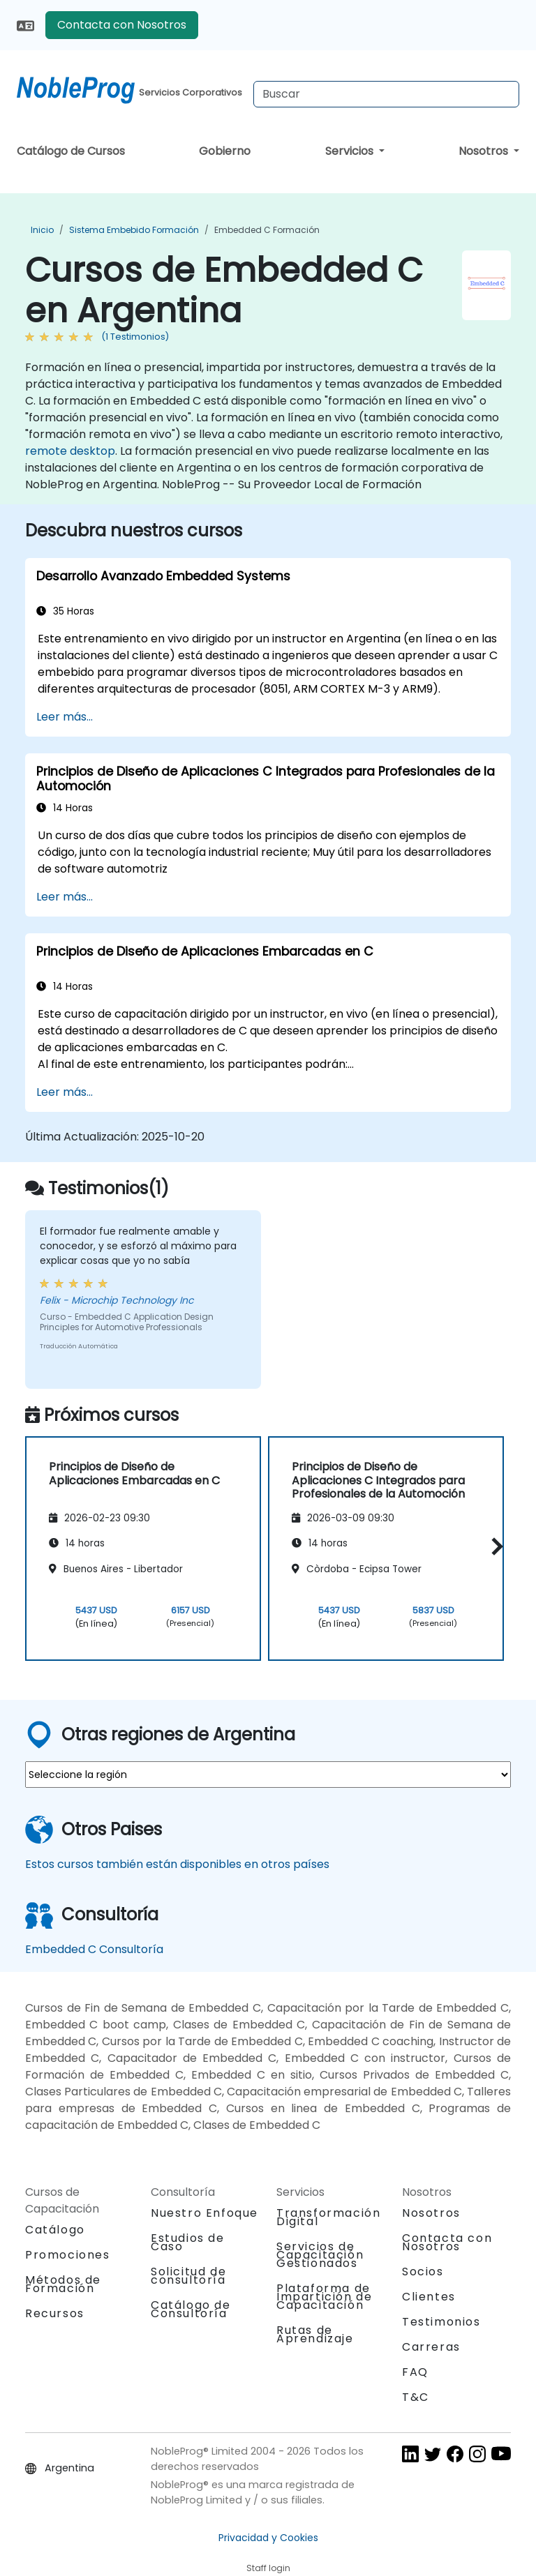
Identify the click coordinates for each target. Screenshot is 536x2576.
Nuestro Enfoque (204, 2213)
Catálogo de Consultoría (191, 2309)
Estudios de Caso (188, 2242)
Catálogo (55, 2230)
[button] (493, 1546)
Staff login (268, 2568)
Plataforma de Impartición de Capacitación (324, 2296)
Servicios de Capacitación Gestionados (320, 2254)
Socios (423, 2272)
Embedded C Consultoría (94, 1949)
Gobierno (225, 151)
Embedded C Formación (267, 230)
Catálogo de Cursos (71, 151)
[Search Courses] (386, 94)
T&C (415, 2397)
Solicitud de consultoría (188, 2276)
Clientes (429, 2297)
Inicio (42, 230)
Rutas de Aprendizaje (315, 2334)
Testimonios (441, 2322)
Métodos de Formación (63, 2284)
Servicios (350, 151)
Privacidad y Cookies (268, 2538)
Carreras (431, 2347)
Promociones (67, 2255)
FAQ (415, 2372)
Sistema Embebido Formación (134, 230)
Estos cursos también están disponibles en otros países (177, 1864)
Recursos (54, 2313)
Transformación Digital (328, 2217)
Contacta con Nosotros (121, 25)
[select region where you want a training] (268, 1774)
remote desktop (70, 451)
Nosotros (485, 151)
